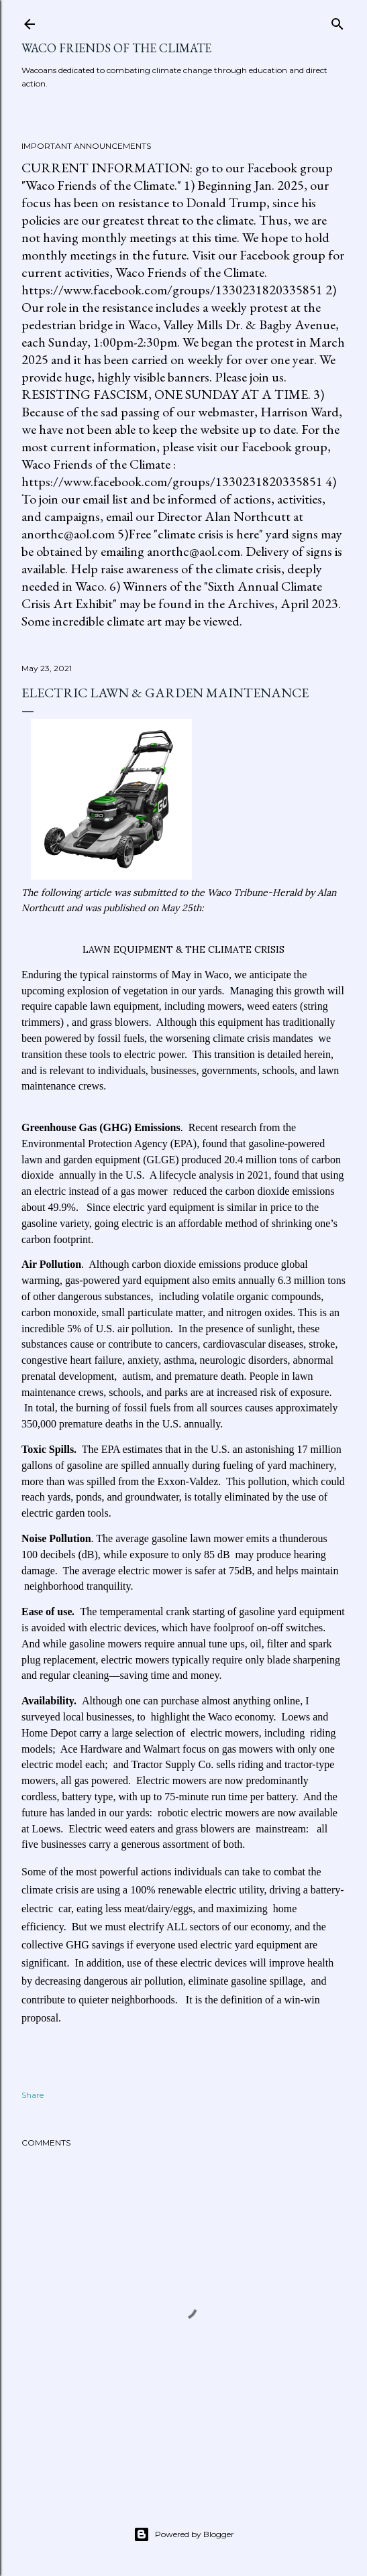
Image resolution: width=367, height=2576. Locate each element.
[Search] (337, 21)
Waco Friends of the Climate (116, 48)
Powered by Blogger (184, 2534)
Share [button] (32, 2095)
